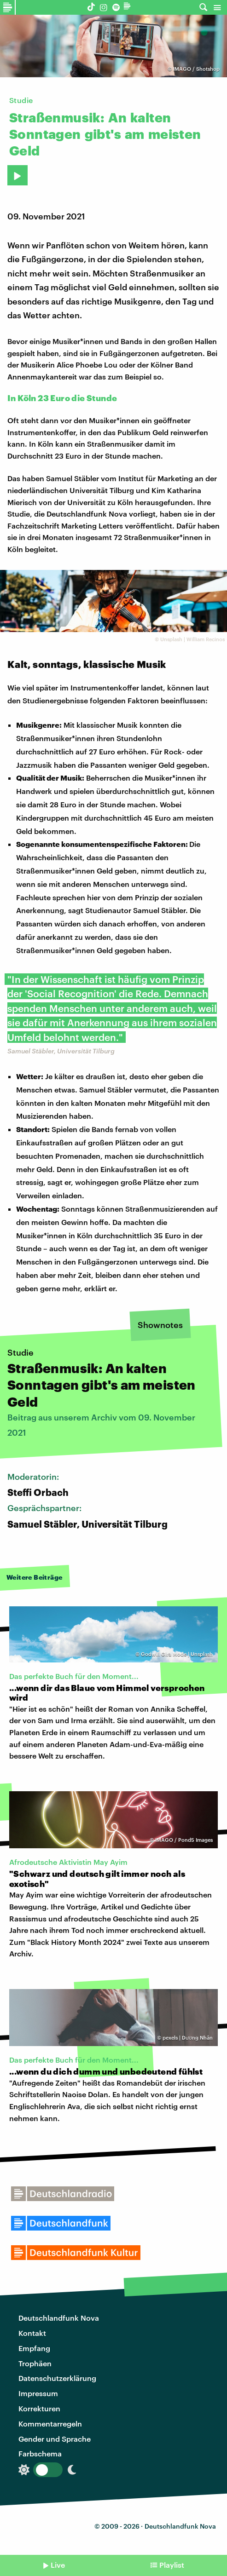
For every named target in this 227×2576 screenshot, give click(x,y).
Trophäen (35, 2363)
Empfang (34, 2348)
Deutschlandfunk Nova (58, 2317)
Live (58, 2564)
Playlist (171, 2564)
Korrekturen (39, 2408)
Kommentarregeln (50, 2423)
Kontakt (32, 2333)
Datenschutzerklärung (57, 2378)
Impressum (38, 2393)
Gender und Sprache (54, 2438)
